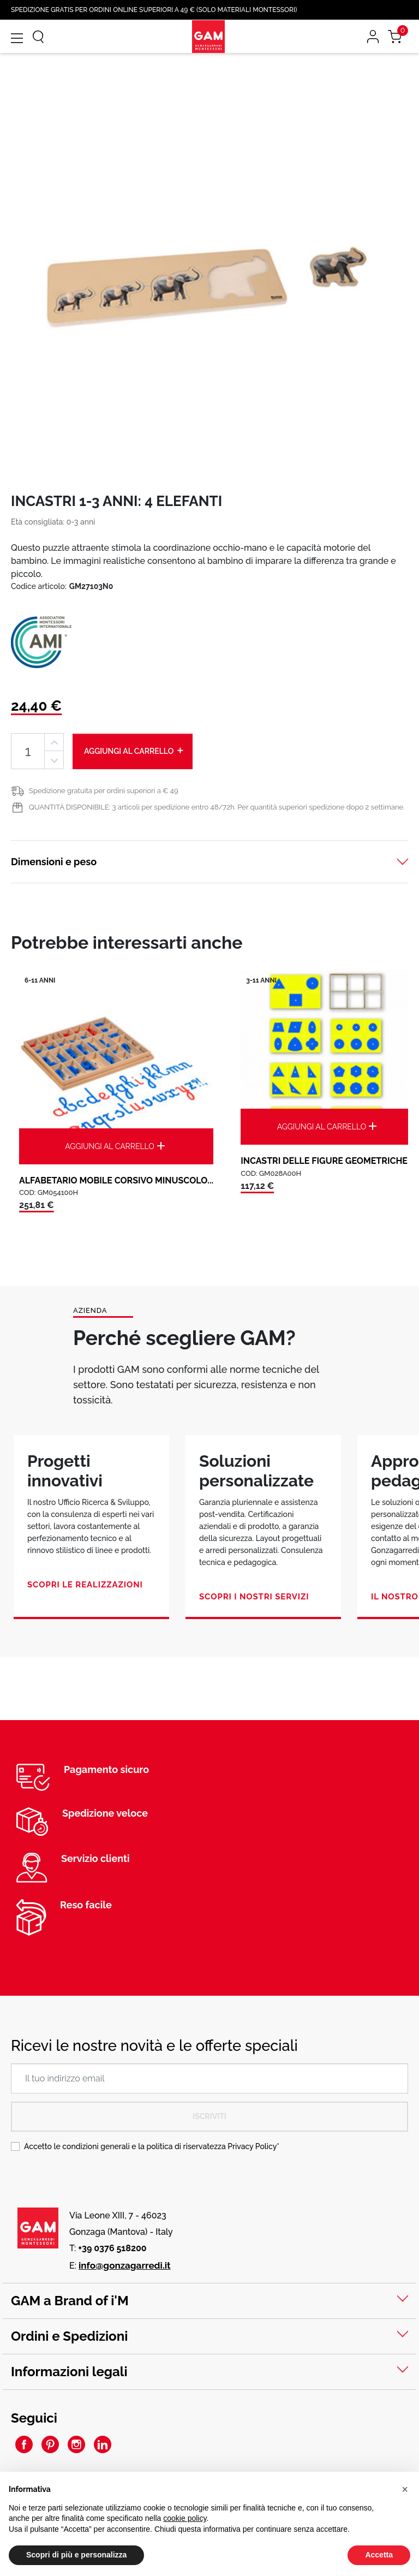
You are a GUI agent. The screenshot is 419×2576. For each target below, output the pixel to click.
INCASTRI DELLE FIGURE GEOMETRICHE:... (328, 1161)
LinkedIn (102, 2444)
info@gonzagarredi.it (125, 2265)
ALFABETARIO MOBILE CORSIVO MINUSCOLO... (116, 1180)
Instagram (76, 2444)
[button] (405, 2489)
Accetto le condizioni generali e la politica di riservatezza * (151, 2146)
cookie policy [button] (184, 2518)
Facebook (24, 2444)
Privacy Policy (252, 2146)
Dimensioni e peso (54, 861)
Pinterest (50, 2444)
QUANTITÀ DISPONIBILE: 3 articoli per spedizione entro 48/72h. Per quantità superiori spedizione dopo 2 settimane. (217, 807)
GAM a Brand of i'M (70, 2301)
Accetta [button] (379, 2554)
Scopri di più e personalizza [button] (76, 2554)
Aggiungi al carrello (134, 750)
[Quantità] (27, 751)
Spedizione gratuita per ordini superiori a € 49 (103, 791)
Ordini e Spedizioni (69, 2336)
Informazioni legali (69, 2371)
